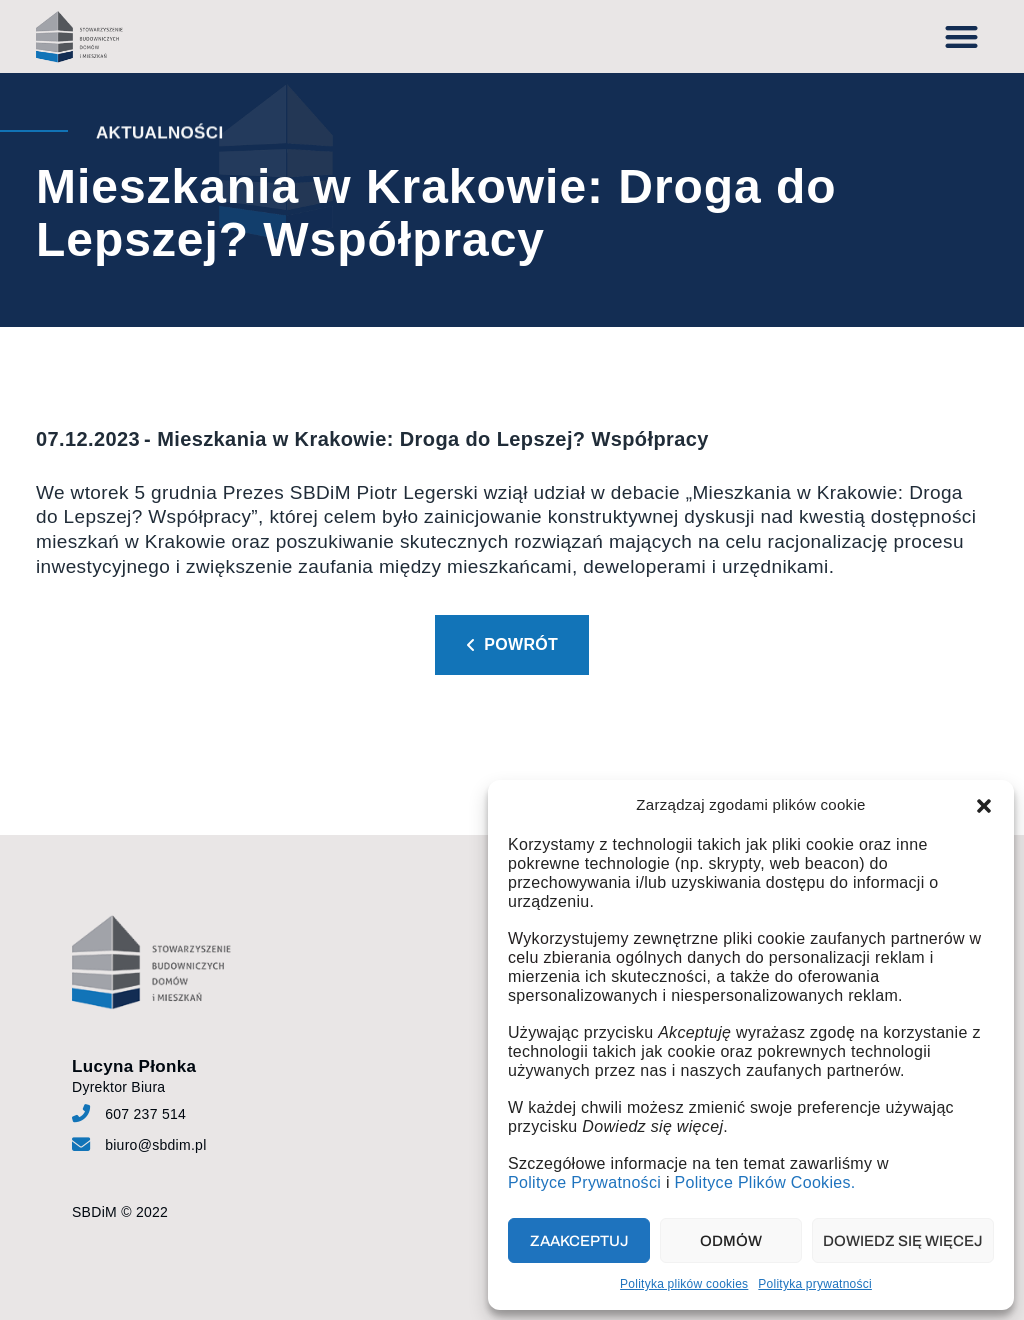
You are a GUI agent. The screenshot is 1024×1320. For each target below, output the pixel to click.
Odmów (731, 1241)
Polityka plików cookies (684, 1284)
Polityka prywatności (815, 1284)
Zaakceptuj (579, 1241)
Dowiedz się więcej (903, 1241)
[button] (984, 806)
